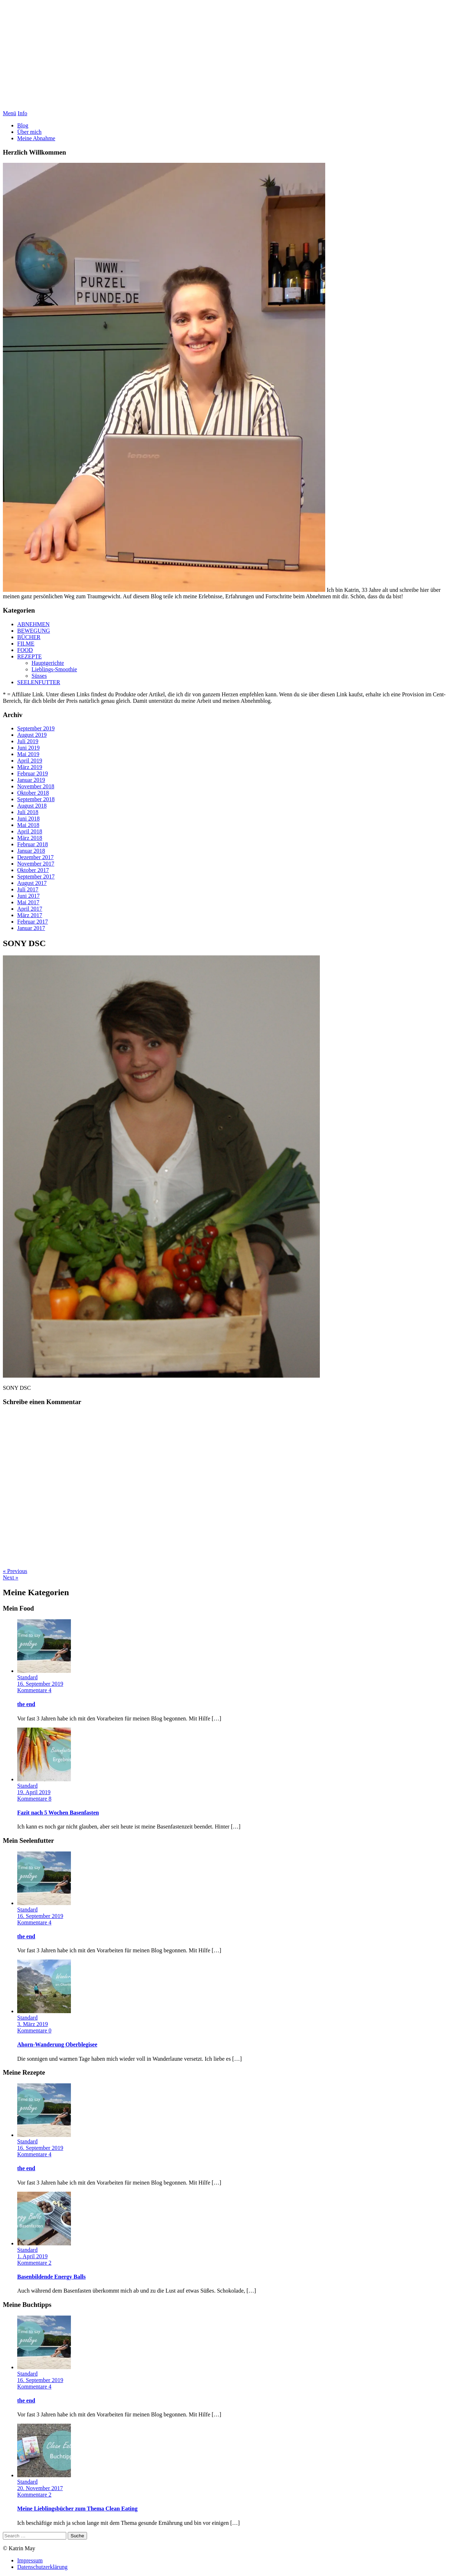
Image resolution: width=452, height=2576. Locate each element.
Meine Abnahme (36, 138)
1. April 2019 (32, 2256)
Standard (27, 1677)
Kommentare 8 (34, 1799)
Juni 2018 (28, 818)
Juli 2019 (27, 741)
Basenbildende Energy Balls (51, 2277)
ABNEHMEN (33, 624)
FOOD (25, 650)
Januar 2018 (31, 851)
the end (26, 1704)
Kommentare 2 (34, 2263)
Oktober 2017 (33, 870)
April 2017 (29, 909)
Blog (22, 125)
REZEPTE (29, 656)
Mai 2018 (28, 825)
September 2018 (35, 799)
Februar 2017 (32, 922)
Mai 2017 (28, 902)
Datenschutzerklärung (42, 2567)
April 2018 (29, 831)
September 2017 (35, 876)
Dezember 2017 (35, 857)
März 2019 (29, 767)
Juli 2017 (27, 889)
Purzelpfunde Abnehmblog (226, 56)
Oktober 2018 (33, 793)
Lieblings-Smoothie (54, 669)
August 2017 (32, 883)
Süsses (39, 676)
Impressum (30, 2560)
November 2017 (35, 864)
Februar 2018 (32, 844)
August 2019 (32, 735)
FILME (25, 644)
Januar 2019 (31, 780)
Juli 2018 (27, 812)
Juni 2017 (28, 896)
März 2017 (29, 915)
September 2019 (35, 728)
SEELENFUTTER (38, 682)
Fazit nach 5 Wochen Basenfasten (58, 1813)
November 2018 (35, 786)
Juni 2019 (28, 748)
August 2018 (32, 806)
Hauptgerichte (48, 663)
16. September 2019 (40, 1684)
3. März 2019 (32, 2024)
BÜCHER (28, 637)
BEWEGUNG (33, 631)
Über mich (29, 132)
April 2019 (29, 761)
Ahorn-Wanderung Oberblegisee (57, 2044)
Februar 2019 (32, 773)
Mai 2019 (28, 754)
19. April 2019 (34, 1792)
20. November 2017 (40, 2488)
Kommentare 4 (34, 1690)
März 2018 (29, 838)
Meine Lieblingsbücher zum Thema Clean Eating (77, 2509)
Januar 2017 (31, 928)
